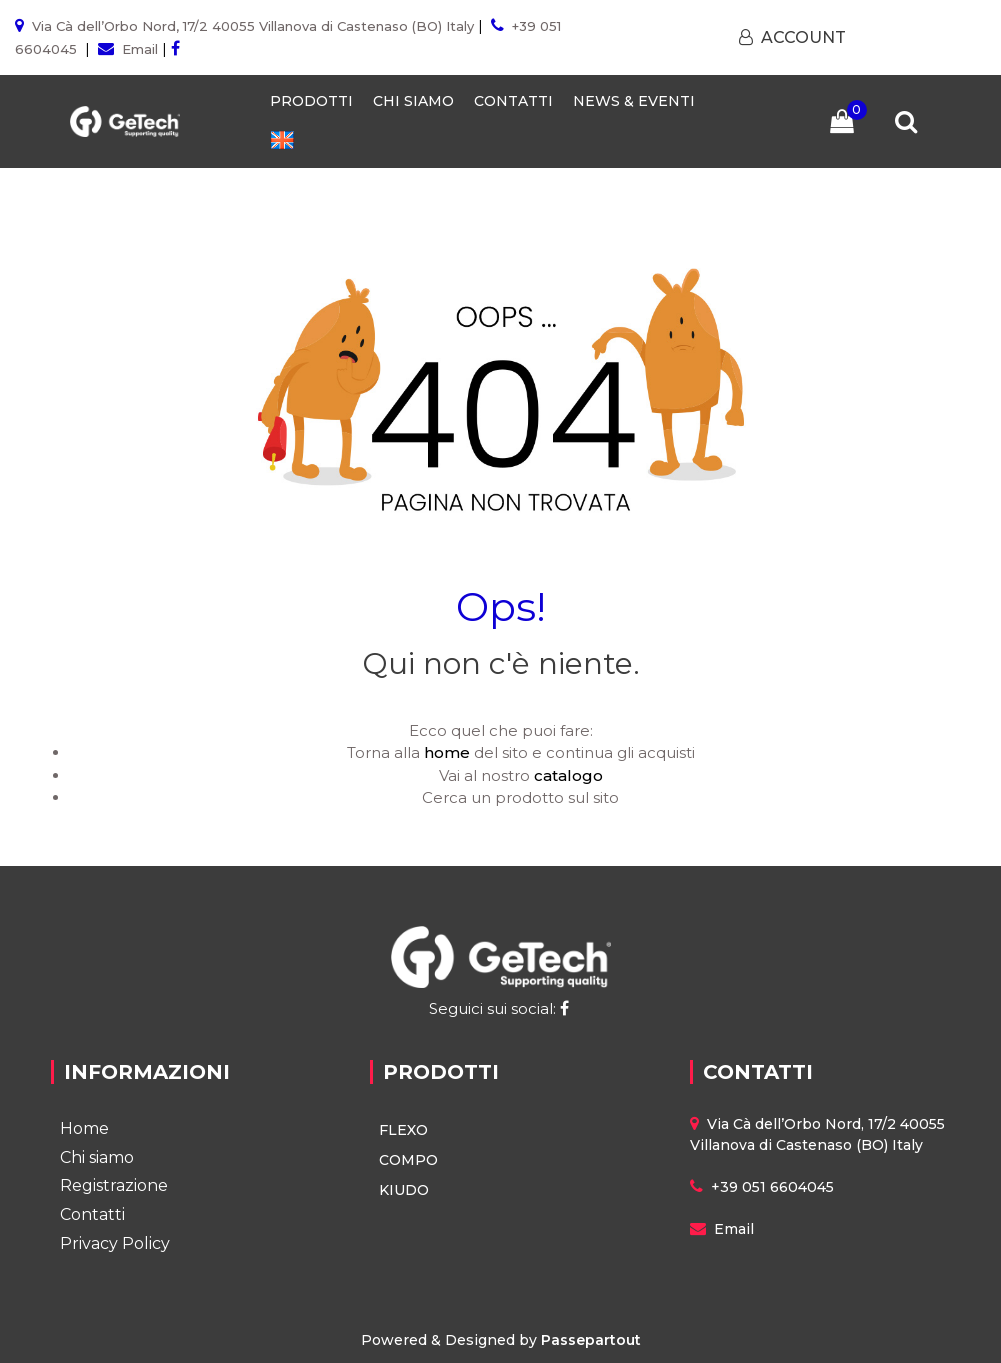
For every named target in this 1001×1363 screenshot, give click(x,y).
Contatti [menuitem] (92, 1214)
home (447, 752)
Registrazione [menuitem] (114, 1185)
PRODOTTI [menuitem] (311, 101)
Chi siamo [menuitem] (97, 1157)
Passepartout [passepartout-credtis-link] (591, 1340)
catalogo (568, 775)
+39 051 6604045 (772, 1187)
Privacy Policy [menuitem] (115, 1243)
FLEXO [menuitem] (403, 1130)
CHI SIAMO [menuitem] (413, 101)
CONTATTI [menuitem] (513, 101)
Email (140, 49)
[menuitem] (282, 140)
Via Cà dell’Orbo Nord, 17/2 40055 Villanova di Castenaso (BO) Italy (253, 26)
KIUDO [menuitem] (404, 1190)
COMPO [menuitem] (408, 1160)
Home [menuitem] (84, 1128)
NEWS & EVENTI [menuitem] (634, 101)
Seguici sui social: (501, 1008)
